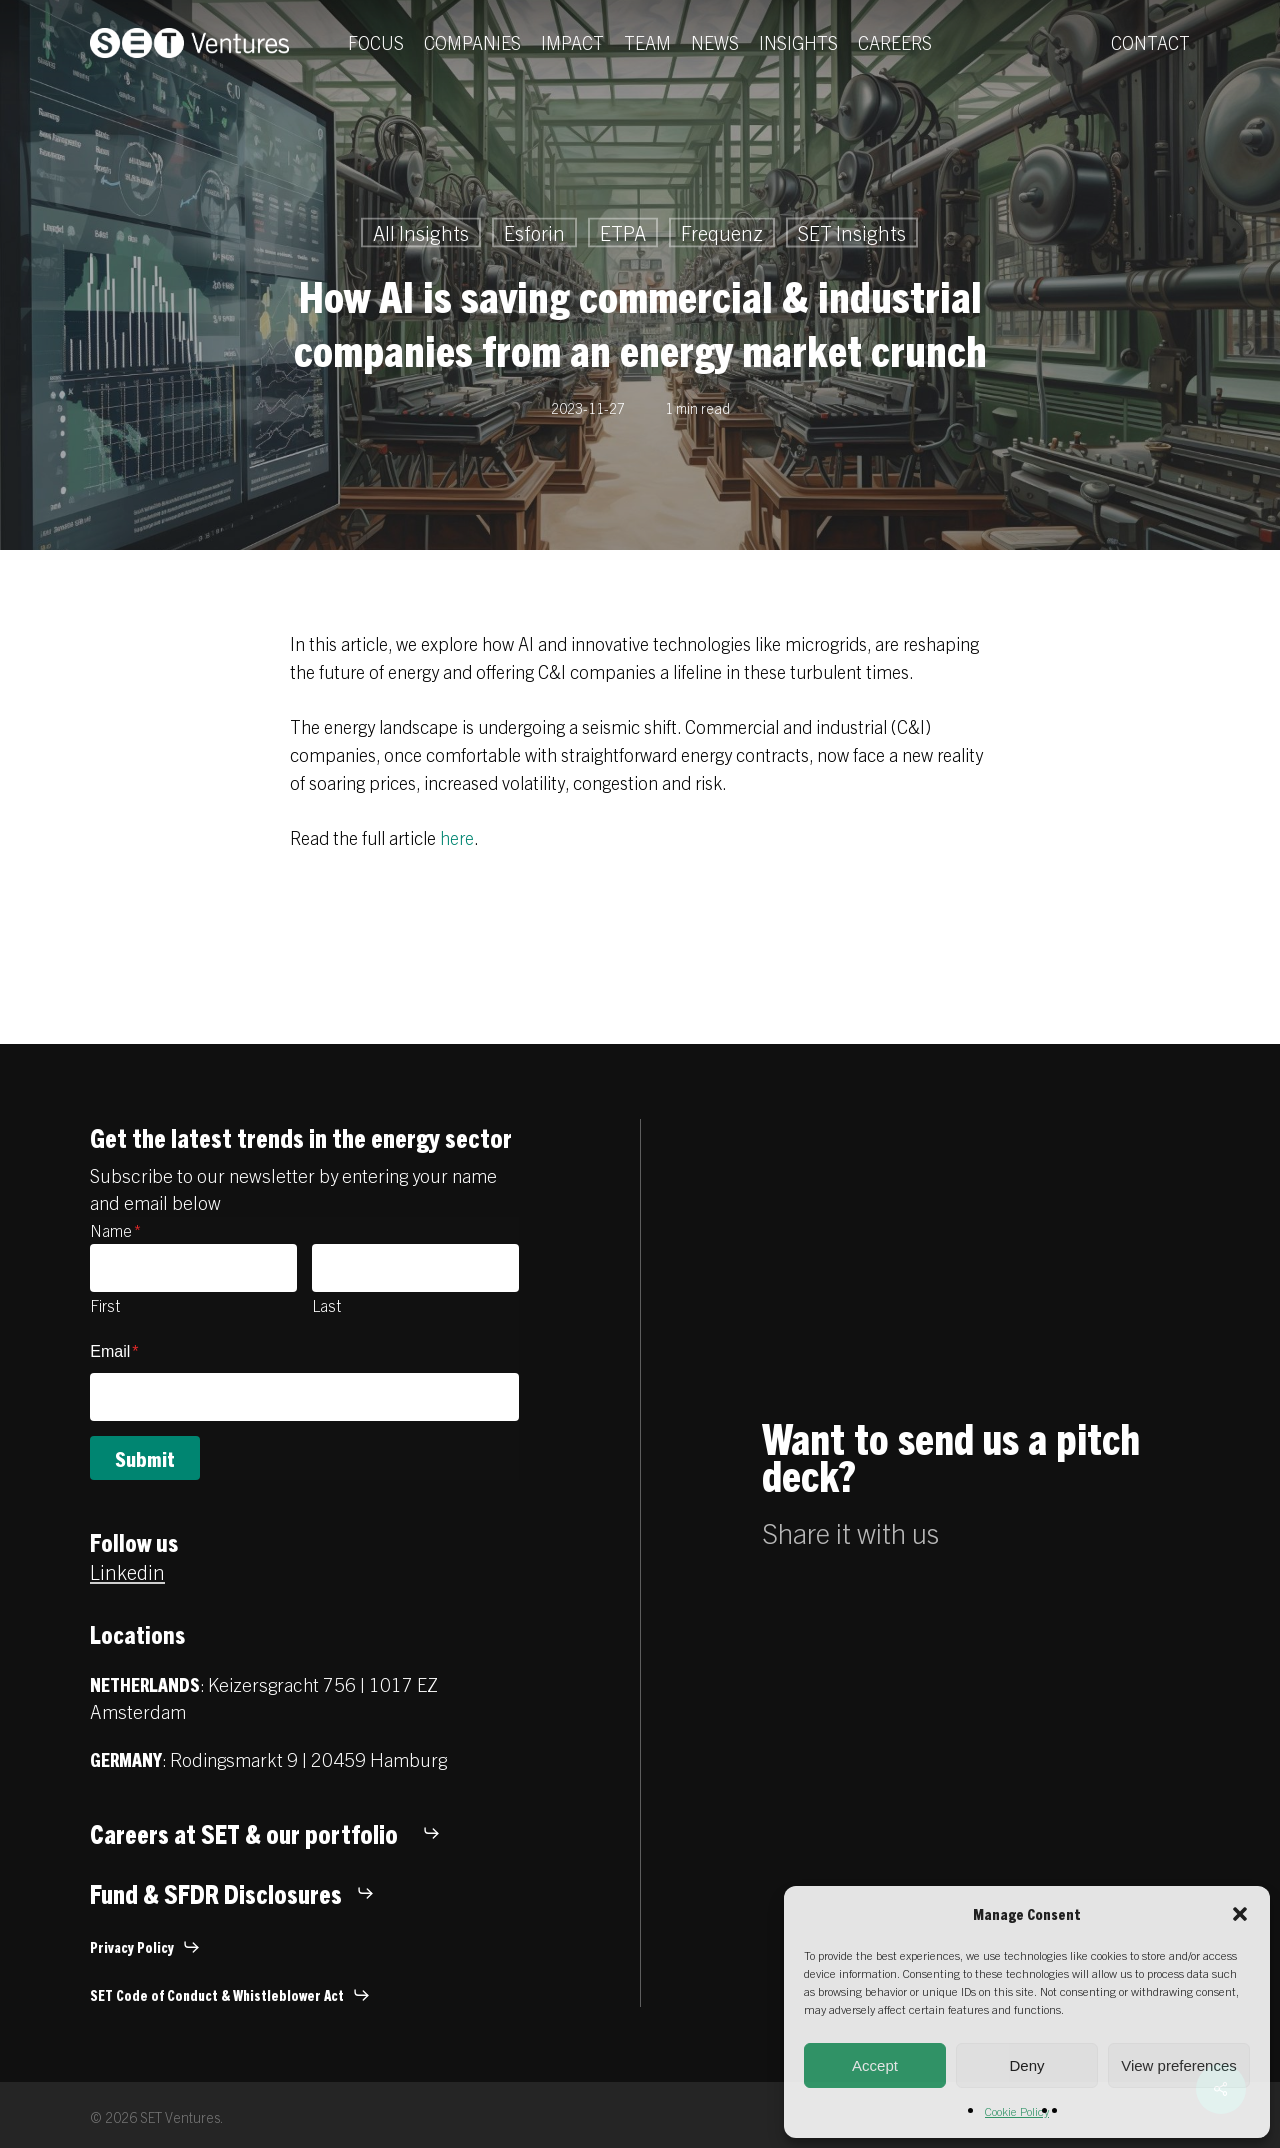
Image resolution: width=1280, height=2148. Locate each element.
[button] (1240, 1914)
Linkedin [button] (127, 1571)
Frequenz (722, 232)
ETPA (623, 232)
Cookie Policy (1017, 2110)
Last (326, 1305)
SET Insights (852, 232)
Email (114, 1351)
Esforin (534, 232)
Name (115, 1230)
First (105, 1305)
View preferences (1179, 2065)
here (457, 837)
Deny (1026, 2065)
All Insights (421, 232)
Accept (875, 2065)
